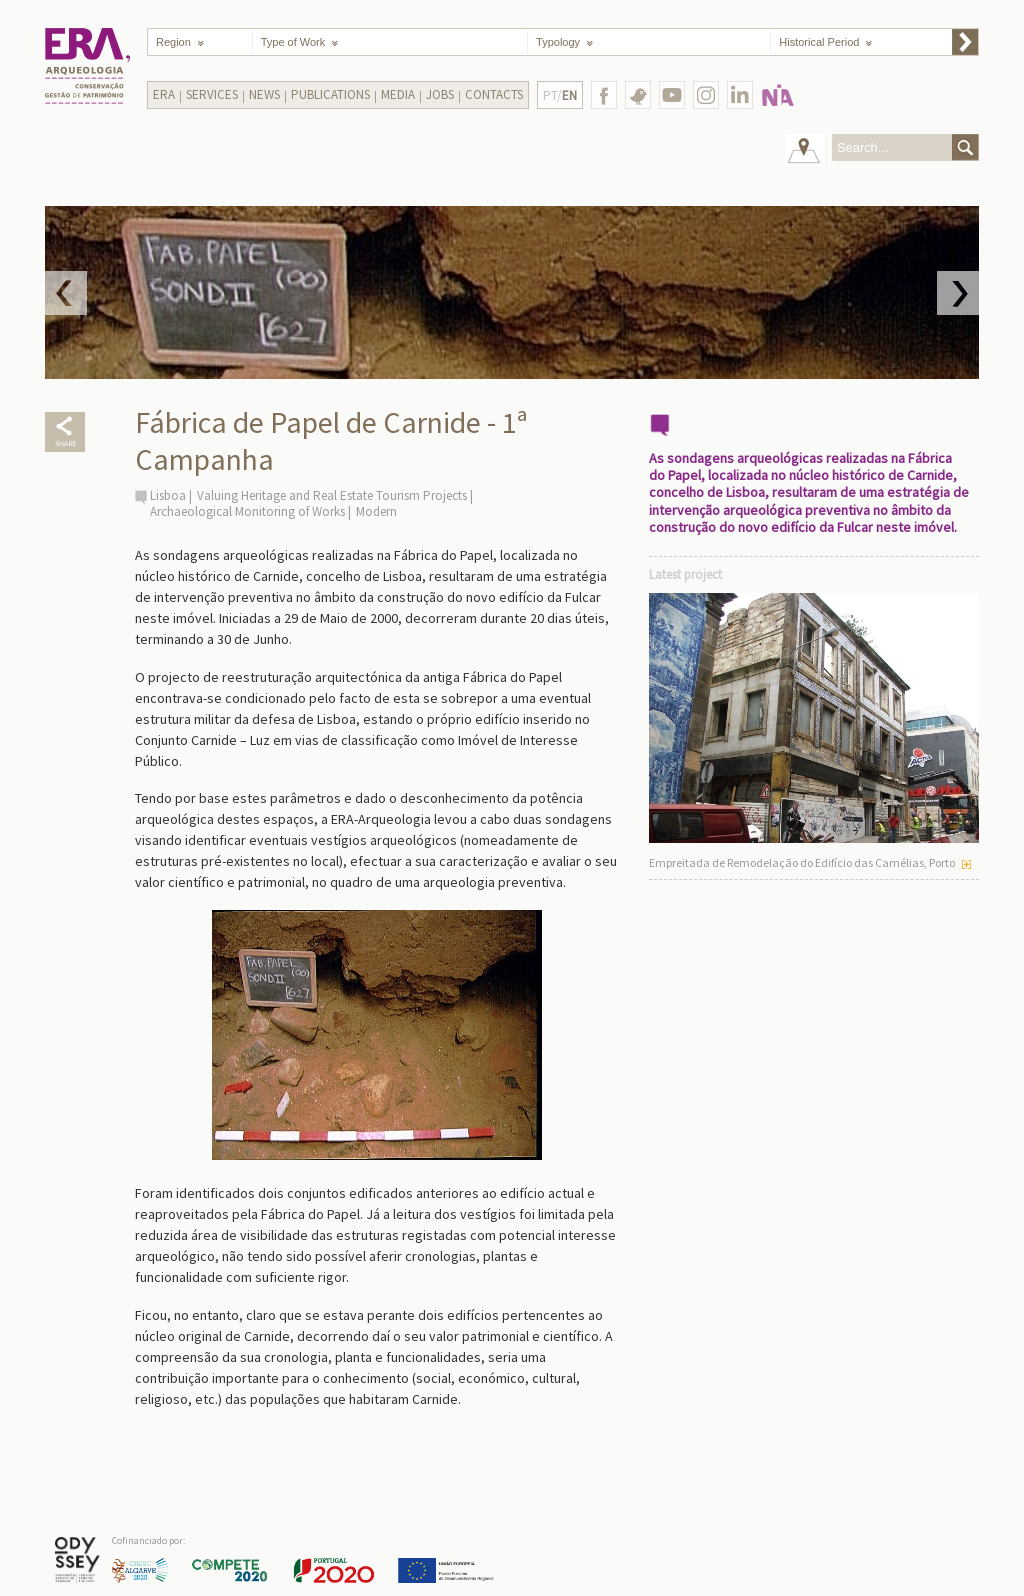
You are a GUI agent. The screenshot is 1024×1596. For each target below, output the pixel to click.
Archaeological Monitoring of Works (247, 511)
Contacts (494, 94)
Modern (376, 511)
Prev (66, 293)
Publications (330, 94)
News (264, 94)
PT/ (560, 95)
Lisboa (168, 495)
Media (398, 94)
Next (958, 293)
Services (212, 94)
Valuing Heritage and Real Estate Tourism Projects (332, 495)
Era (164, 94)
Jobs (440, 94)
